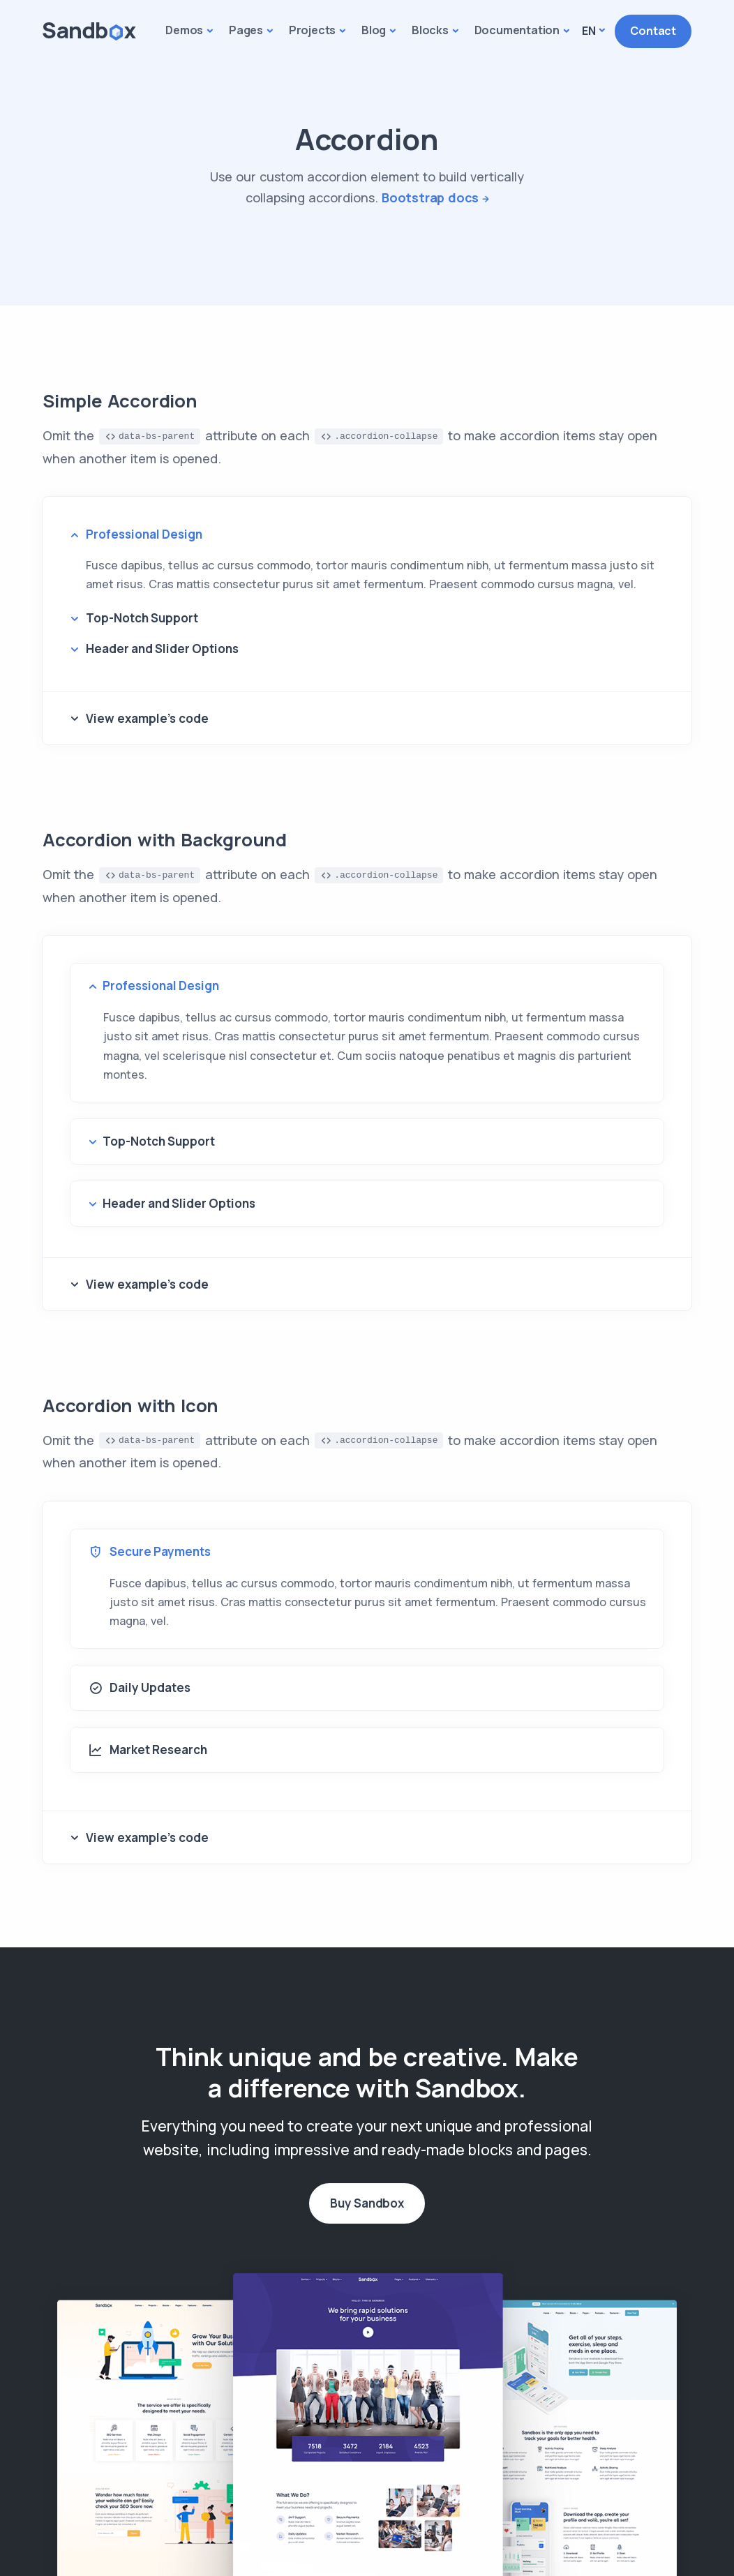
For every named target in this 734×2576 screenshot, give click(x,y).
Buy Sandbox (367, 2203)
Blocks (430, 30)
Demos (184, 30)
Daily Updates (139, 1688)
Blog (373, 30)
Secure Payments (150, 1552)
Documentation (517, 30)
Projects (312, 30)
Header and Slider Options (162, 649)
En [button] (589, 30)
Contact (653, 30)
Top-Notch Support (142, 618)
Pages (246, 30)
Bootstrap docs (430, 197)
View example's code (147, 718)
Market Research (148, 1750)
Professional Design (144, 534)
